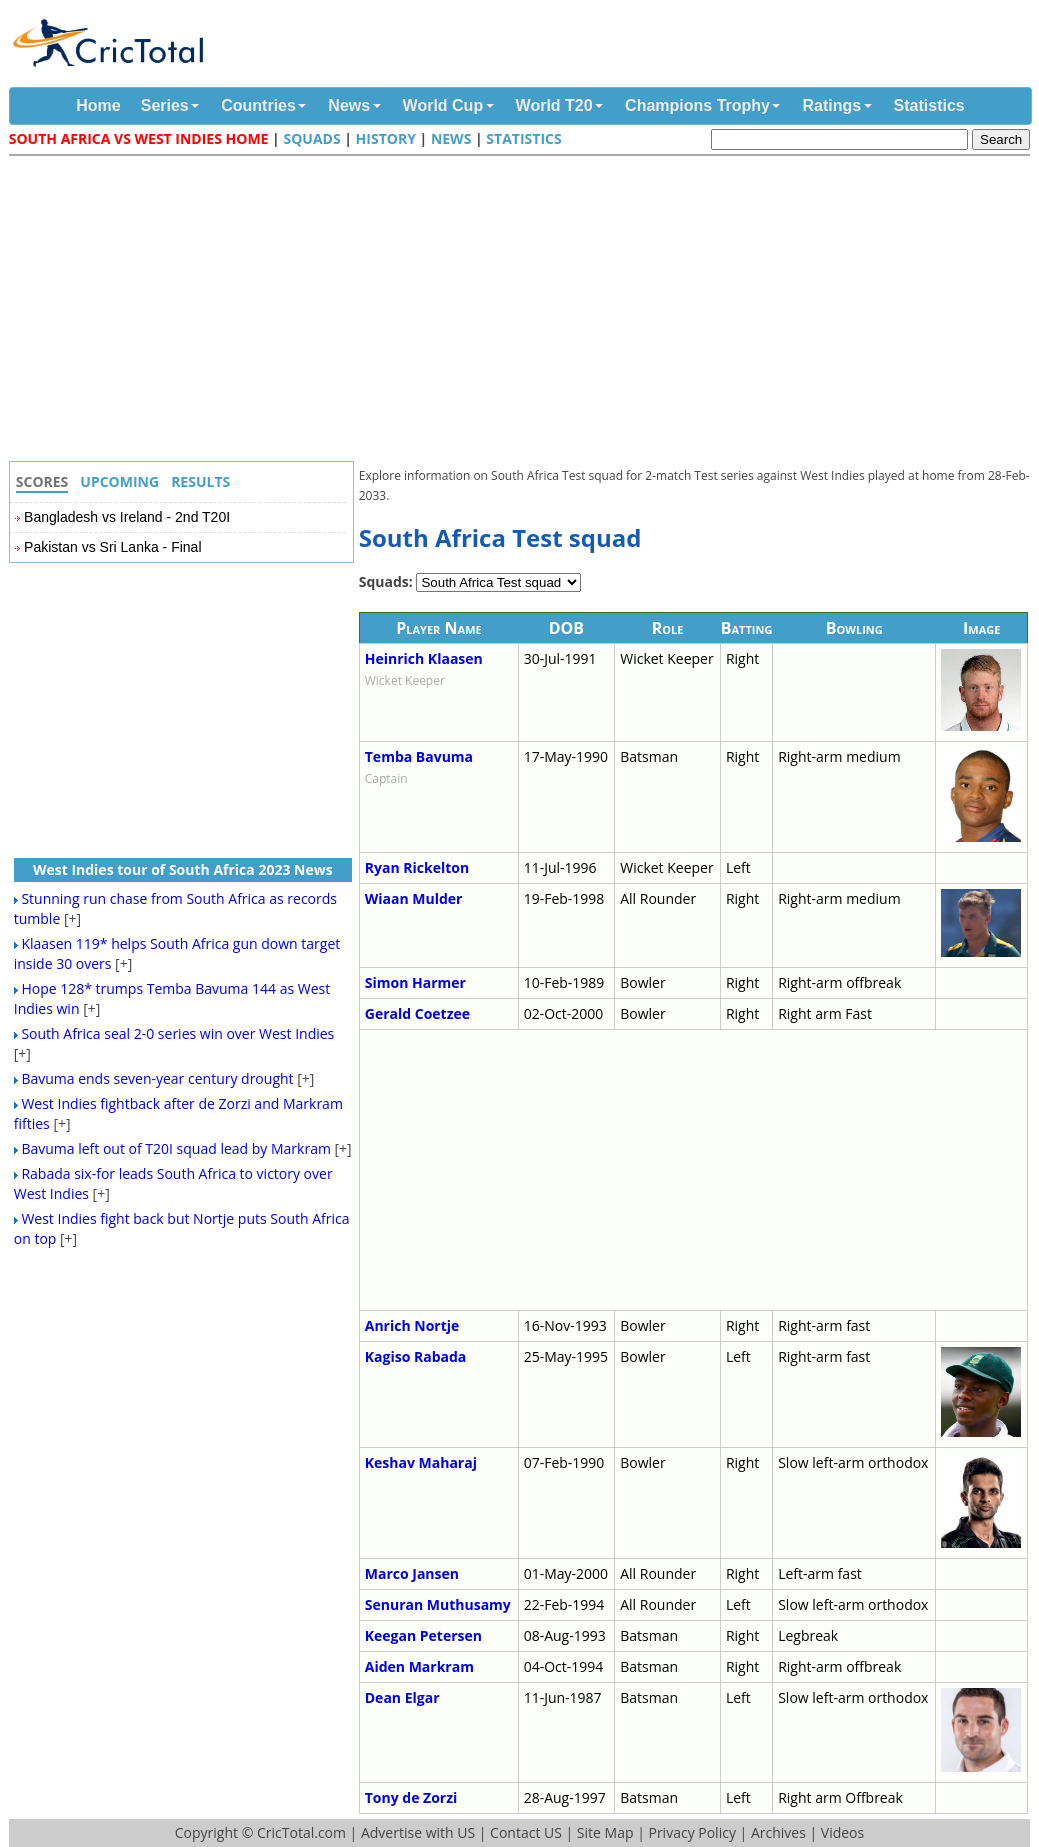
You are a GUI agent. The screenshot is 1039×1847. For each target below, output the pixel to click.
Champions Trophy (697, 105)
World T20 (554, 105)
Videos (842, 1832)
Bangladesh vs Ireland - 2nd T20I (127, 517)
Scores (42, 481)
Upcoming (119, 481)
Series (165, 105)
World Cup (443, 105)
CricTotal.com (301, 1832)
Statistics (929, 105)
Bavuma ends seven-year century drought (157, 1078)
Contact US (526, 1832)
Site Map (605, 1832)
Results (200, 481)
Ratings (831, 105)
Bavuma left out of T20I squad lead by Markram (176, 1148)
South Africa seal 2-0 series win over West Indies (177, 1033)
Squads (311, 138)
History (386, 138)
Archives (778, 1832)
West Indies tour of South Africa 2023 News (183, 869)
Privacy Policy (691, 1832)
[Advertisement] (525, 311)
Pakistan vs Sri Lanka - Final (112, 547)
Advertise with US (418, 1832)
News (349, 105)
